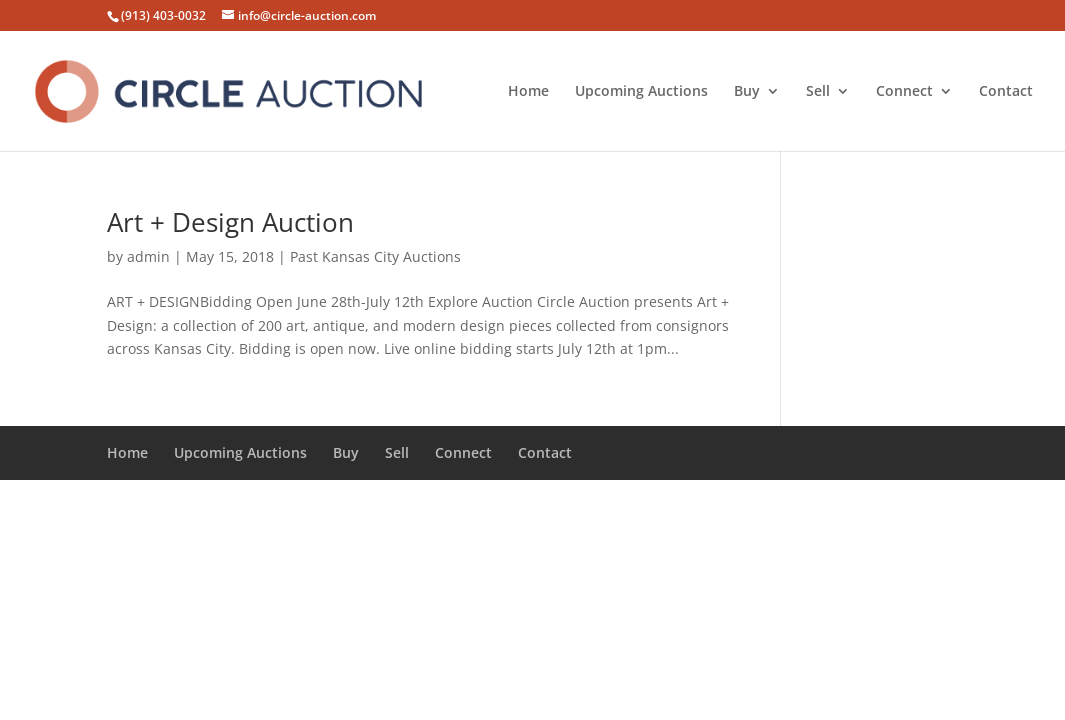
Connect (904, 92)
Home (528, 92)
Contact (1006, 92)
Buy (747, 92)
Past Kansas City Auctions (375, 256)
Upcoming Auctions (641, 92)
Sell (818, 92)
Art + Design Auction (230, 222)
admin (148, 256)
